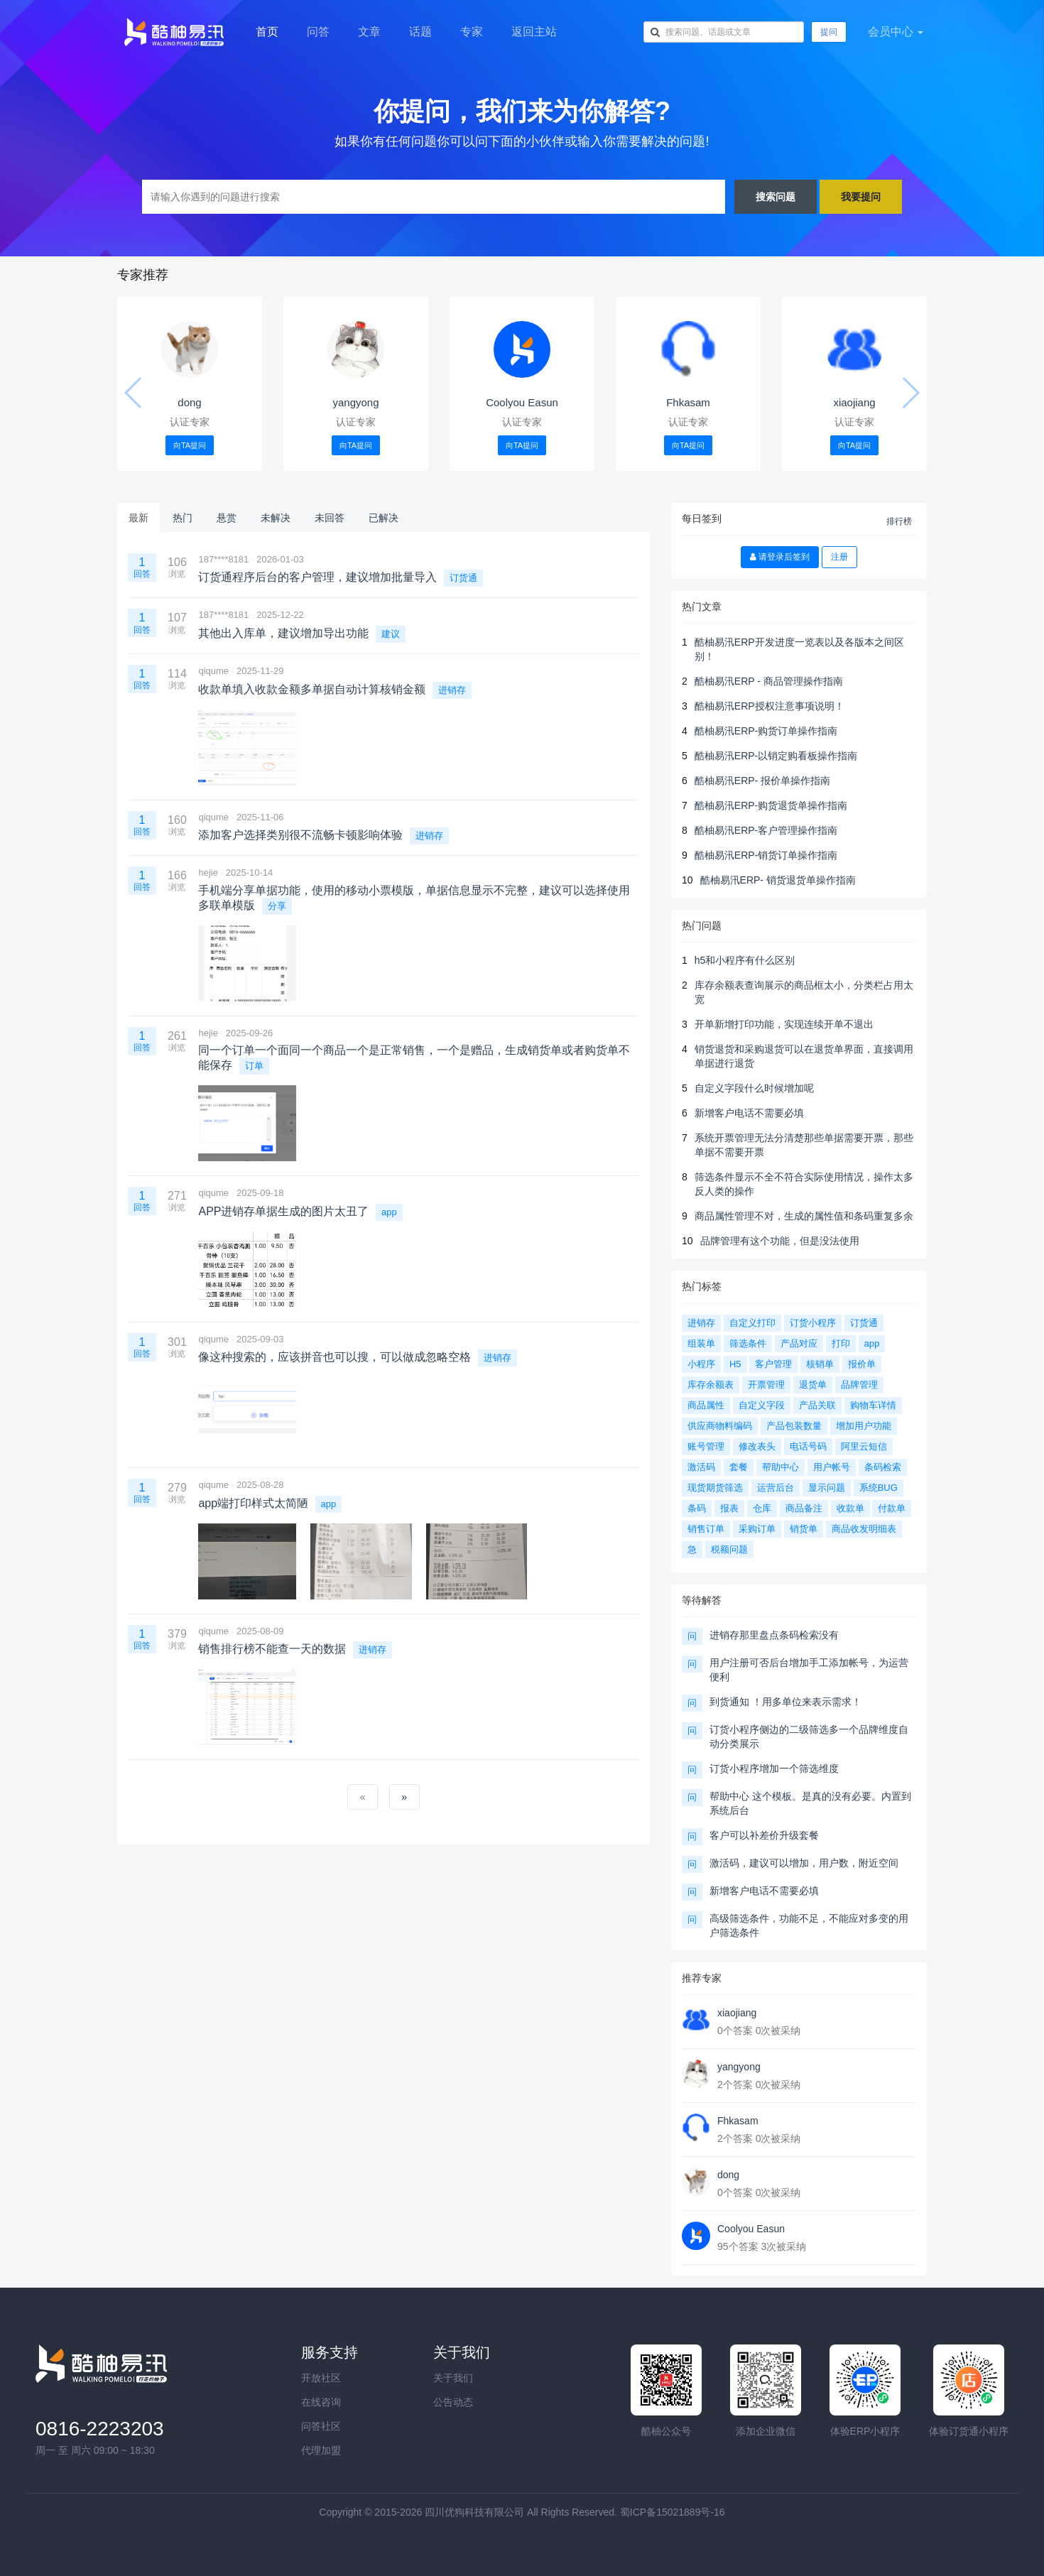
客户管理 (773, 1364)
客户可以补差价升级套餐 (764, 1835)
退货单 (813, 1384)
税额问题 (729, 1549)
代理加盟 (321, 2450)
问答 (318, 32)
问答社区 (321, 2426)
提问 (828, 32)
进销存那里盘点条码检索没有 (774, 1635)
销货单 (803, 1528)
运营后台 (775, 1487)
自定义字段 (762, 1405)
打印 (841, 1343)
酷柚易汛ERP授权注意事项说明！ (769, 706)
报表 (729, 1508)
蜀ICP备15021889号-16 (672, 2512)
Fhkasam (688, 402)
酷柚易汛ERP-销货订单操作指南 (766, 855)
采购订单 (757, 1528)
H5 (735, 1364)
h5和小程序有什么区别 (745, 960)
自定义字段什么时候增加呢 (754, 1088)
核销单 (820, 1364)
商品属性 (705, 1405)
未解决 (275, 517)
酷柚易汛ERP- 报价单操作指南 (762, 780)
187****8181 (223, 559)
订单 (254, 1065)
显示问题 (826, 1487)
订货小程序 (813, 1322)
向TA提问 (189, 445)
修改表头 (757, 1446)
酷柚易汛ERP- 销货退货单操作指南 (778, 880)
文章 (369, 32)
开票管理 (766, 1384)
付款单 (892, 1508)
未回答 (329, 517)
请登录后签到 (780, 557)
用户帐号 (831, 1467)
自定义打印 (752, 1322)
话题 (420, 32)
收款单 (850, 1508)
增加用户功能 (863, 1425)
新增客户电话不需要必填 (749, 1113)
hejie (207, 872)
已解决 (383, 517)
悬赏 (226, 517)
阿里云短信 (864, 1446)
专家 (471, 32)
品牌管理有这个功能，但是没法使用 (779, 1240)
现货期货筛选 (715, 1487)
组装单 (701, 1343)
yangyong (355, 402)
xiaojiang (854, 402)
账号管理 (705, 1446)
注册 (839, 557)
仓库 (762, 1508)
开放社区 (321, 2378)
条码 (696, 1508)
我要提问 (861, 196)
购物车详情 (873, 1405)
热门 (182, 517)
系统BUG (878, 1487)
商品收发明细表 (864, 1528)
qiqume (213, 670)
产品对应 (799, 1343)
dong (189, 402)
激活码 (701, 1467)
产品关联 (817, 1405)
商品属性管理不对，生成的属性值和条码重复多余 (804, 1216)
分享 (277, 906)
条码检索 (882, 1467)
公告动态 (453, 2402)
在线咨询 (321, 2402)
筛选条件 (747, 1343)
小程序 (701, 1364)
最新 (138, 517)
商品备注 (803, 1508)
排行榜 (899, 521)
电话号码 (808, 1446)
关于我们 (453, 2378)
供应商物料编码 (719, 1425)
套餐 (738, 1467)
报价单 (862, 1364)
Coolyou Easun (522, 402)
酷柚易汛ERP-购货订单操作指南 (766, 731)
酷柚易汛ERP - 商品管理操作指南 (769, 681)
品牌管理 (859, 1384)
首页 (267, 32)
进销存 (452, 690)
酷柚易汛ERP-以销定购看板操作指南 (776, 755)
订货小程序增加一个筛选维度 (774, 1768)
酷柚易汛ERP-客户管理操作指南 (766, 830)
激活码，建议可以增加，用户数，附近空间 (803, 1863)
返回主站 (534, 32)
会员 (895, 32)
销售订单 (705, 1528)
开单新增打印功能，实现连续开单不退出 (784, 1024)
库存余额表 (710, 1384)
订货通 (463, 577)
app (389, 1212)
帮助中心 (780, 1467)
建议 (390, 634)
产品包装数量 (794, 1425)
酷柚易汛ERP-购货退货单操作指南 (771, 805)
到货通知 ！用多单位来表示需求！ (785, 1701)
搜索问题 (775, 196)
